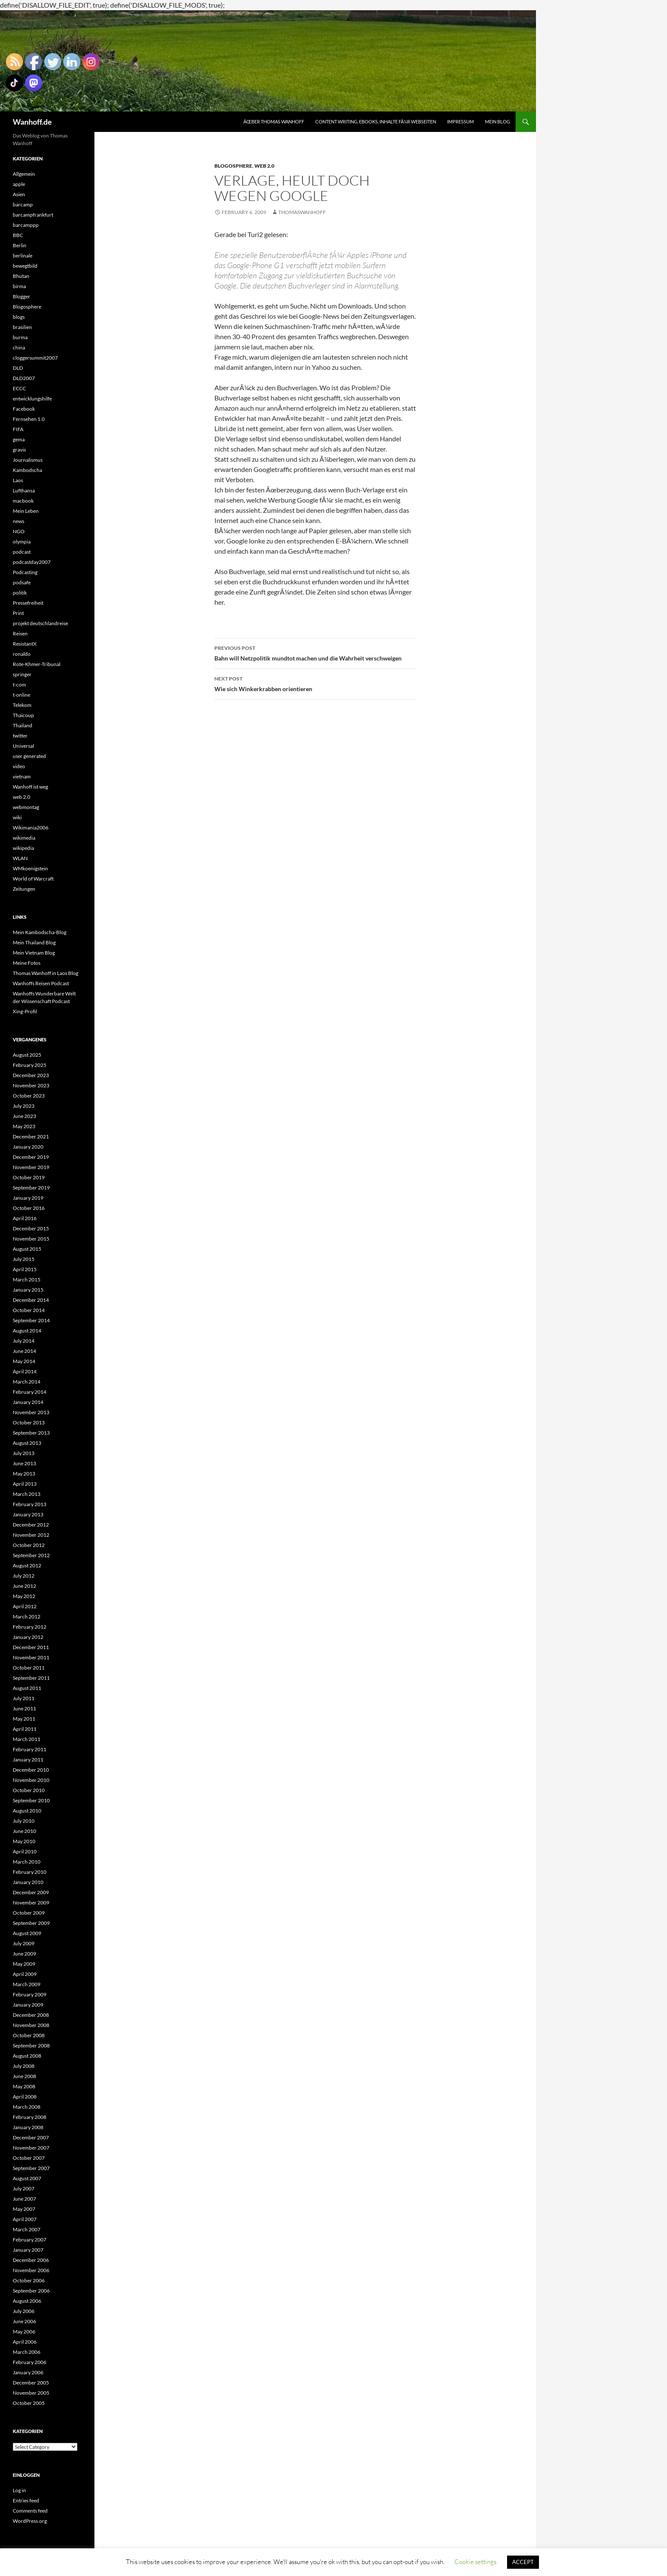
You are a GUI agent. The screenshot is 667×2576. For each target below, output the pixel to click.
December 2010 (31, 1770)
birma (19, 286)
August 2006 (27, 2301)
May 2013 (24, 1473)
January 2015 (28, 1290)
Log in (19, 2490)
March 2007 (26, 2229)
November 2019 (31, 1167)
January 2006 (28, 2372)
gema (19, 439)
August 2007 (27, 2178)
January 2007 (28, 2250)
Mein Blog (497, 121)
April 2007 (25, 2219)
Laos (18, 480)
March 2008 (26, 2107)
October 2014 (29, 1310)
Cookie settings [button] (475, 2562)
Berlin (19, 245)
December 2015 (31, 1228)
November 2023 (31, 1085)
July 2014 (23, 1341)
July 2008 (23, 2066)
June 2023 (24, 1116)
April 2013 (25, 1484)
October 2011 (29, 1667)
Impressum (460, 121)
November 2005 (31, 2393)
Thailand (22, 725)
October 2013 (29, 1422)
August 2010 (27, 1810)
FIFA (18, 429)
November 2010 (31, 1780)
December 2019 (31, 1157)
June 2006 (24, 2321)
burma (20, 337)
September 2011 (31, 1678)
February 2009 (29, 1994)
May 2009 (24, 1964)
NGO (19, 531)
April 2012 (25, 1606)
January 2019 (28, 1198)
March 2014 (26, 1381)
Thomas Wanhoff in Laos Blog (45, 973)
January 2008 (28, 2127)
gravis (19, 449)
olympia (22, 541)
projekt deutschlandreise (40, 623)
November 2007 (31, 2147)
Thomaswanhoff (302, 212)
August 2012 (27, 1565)
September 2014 (31, 1320)
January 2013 (28, 1514)
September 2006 (31, 2290)
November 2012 (31, 1535)
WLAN (20, 858)
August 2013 (27, 1443)
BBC (18, 235)
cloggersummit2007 (35, 358)
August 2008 (27, 2056)
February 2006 (29, 2362)
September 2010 (31, 1800)
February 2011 (29, 1749)
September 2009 (31, 1923)
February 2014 (29, 1392)
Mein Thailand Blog (34, 942)
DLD (18, 368)
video (19, 766)
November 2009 (31, 1902)
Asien (19, 194)
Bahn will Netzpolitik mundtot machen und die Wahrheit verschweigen (315, 652)
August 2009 (27, 1933)
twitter (20, 735)
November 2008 (31, 2025)
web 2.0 (264, 166)
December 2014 (31, 1300)
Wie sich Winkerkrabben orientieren (315, 683)
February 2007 (29, 2239)
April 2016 (25, 1218)
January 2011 (28, 1759)
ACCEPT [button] (523, 2562)
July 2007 (23, 2188)
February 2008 (29, 2117)
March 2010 (26, 1861)
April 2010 (25, 1851)
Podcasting (25, 572)
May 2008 (24, 2086)
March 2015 (26, 1279)
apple (19, 184)
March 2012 (26, 1616)
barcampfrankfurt (33, 215)
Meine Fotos (26, 963)
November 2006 (31, 2270)
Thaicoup (23, 715)
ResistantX (25, 643)
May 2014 (24, 1361)
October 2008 (29, 2035)
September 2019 (31, 1187)
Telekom (22, 705)
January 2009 (28, 2004)
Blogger (21, 296)
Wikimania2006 (30, 827)
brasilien (22, 327)
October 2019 (29, 1177)
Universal (23, 746)
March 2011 (26, 1739)
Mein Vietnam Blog (34, 952)
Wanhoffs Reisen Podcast (41, 983)
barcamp (23, 204)
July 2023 (23, 1106)
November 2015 (31, 1238)
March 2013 (26, 1494)
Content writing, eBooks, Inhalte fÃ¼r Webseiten (375, 121)
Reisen (20, 633)
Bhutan (21, 276)
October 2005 (29, 2403)
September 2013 (31, 1433)
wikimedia (24, 838)
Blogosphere (233, 166)
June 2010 (24, 1831)
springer (22, 674)
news (18, 521)
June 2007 (24, 2199)
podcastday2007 (32, 562)
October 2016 (29, 1208)
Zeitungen (24, 889)
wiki (17, 817)
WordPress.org (30, 2521)
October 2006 (29, 2280)
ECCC (19, 388)
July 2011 (23, 1698)
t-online (21, 695)
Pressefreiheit (28, 603)
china (19, 347)
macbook (23, 500)
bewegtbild (25, 266)
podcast (22, 552)
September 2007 (31, 2168)
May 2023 (24, 1126)
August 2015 (27, 1249)
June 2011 (24, 1708)
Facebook (24, 409)
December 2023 (31, 1075)
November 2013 (31, 1412)
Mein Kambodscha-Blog (39, 932)
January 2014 (28, 1402)
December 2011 (31, 1647)
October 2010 (29, 1790)
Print (18, 613)
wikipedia (23, 848)
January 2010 (28, 1882)
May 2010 (24, 1841)
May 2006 (24, 2331)
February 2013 (29, 1504)
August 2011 (27, 1688)
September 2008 (31, 2045)
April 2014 (25, 1371)
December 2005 (31, 2382)
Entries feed (26, 2500)
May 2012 (24, 1596)
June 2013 (24, 1463)
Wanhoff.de (32, 121)
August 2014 (27, 1330)
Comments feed (30, 2510)
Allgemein (24, 174)
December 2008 (31, 2015)
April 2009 (25, 1974)
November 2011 (31, 1657)
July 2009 (23, 1943)
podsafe (22, 582)
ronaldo (22, 654)
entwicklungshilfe (32, 398)
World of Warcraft (33, 878)
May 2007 (24, 2209)
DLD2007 (24, 378)
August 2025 (27, 1055)
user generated (29, 756)
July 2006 (23, 2311)
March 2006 (26, 2352)
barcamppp (26, 225)
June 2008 (24, 2076)
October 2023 (29, 1095)
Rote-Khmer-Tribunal (36, 664)
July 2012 (23, 1575)
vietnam (22, 776)
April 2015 (25, 1269)
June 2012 (24, 1586)
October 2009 (29, 1913)
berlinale (22, 255)
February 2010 (29, 1872)
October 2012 (29, 1545)
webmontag (26, 807)
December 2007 (31, 2137)
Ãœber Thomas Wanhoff (273, 121)
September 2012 (31, 1555)
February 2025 (29, 1065)
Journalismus (28, 460)
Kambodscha (27, 470)
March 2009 (26, 1984)
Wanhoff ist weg (30, 786)
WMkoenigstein (30, 868)
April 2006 (25, 2342)
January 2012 (28, 1637)
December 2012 (31, 1524)
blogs (19, 317)
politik (20, 592)
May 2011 (24, 1718)
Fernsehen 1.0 (29, 419)
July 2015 (23, 1259)
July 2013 (23, 1453)
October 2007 (29, 2158)
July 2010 (23, 1821)
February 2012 (29, 1627)
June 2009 (24, 1953)
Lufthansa (24, 490)
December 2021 (31, 1136)
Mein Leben (26, 511)
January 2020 (28, 1147)
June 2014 (24, 1351)
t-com (19, 684)
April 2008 (25, 2096)
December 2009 (31, 1892)
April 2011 (25, 1729)
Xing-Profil (25, 1011)
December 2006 (31, 2260)
